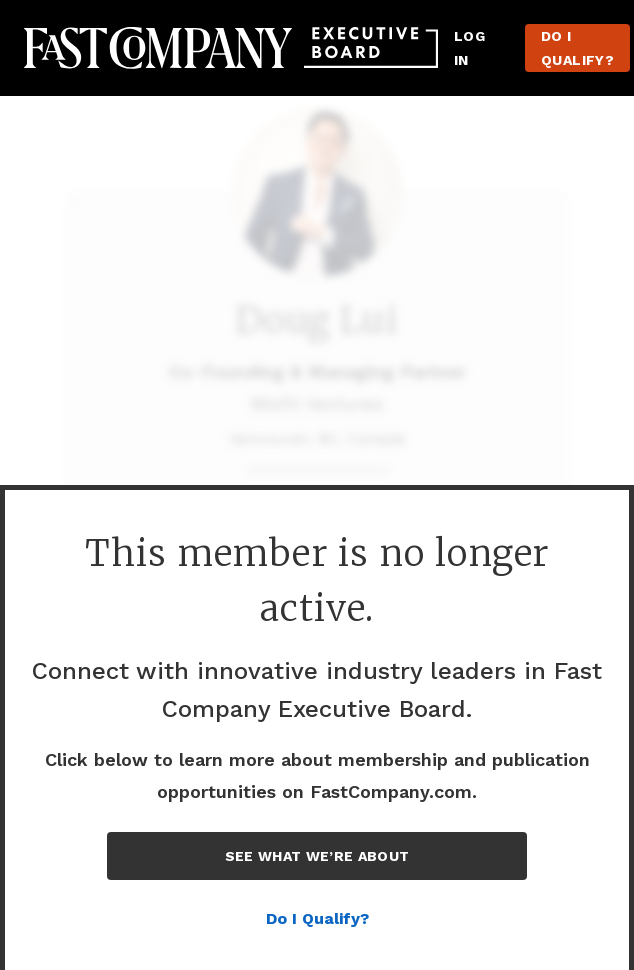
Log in (469, 48)
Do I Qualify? (577, 48)
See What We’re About (317, 856)
